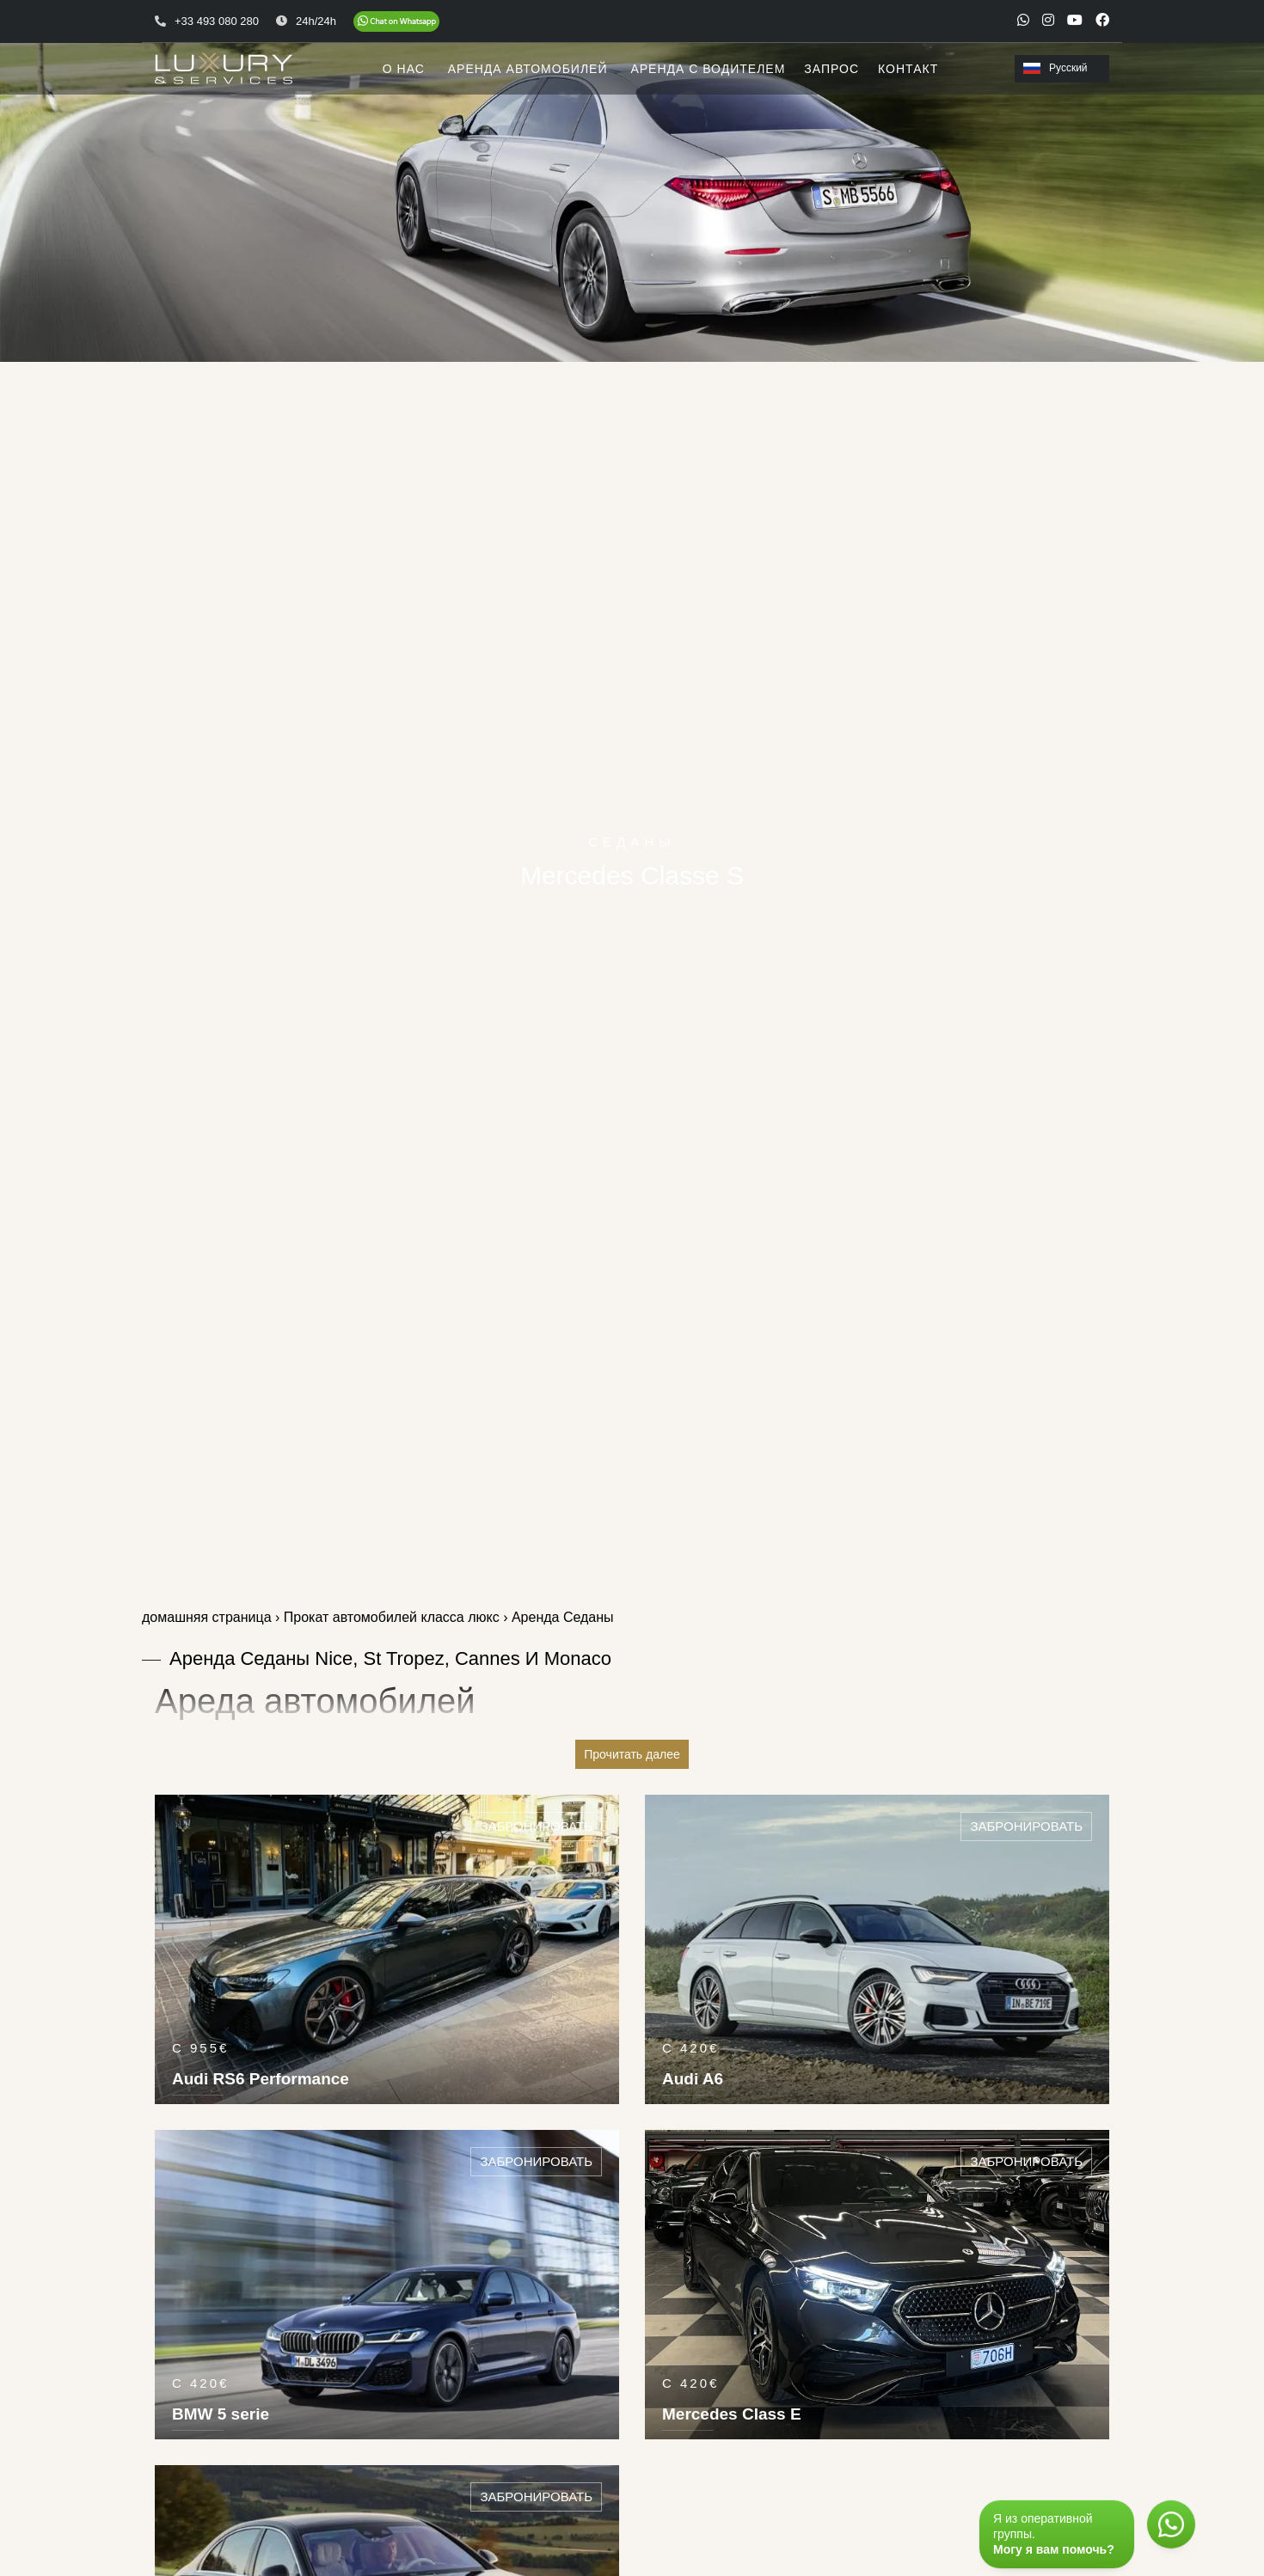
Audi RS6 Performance (260, 2079)
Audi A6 (692, 2079)
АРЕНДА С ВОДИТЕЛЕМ (707, 69)
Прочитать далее (631, 1754)
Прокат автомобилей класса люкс (392, 1617)
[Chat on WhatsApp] (396, 21)
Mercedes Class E (731, 2414)
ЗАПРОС (831, 69)
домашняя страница (207, 1617)
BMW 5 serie (220, 2414)
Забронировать (536, 1826)
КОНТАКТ (908, 69)
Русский (1055, 68)
